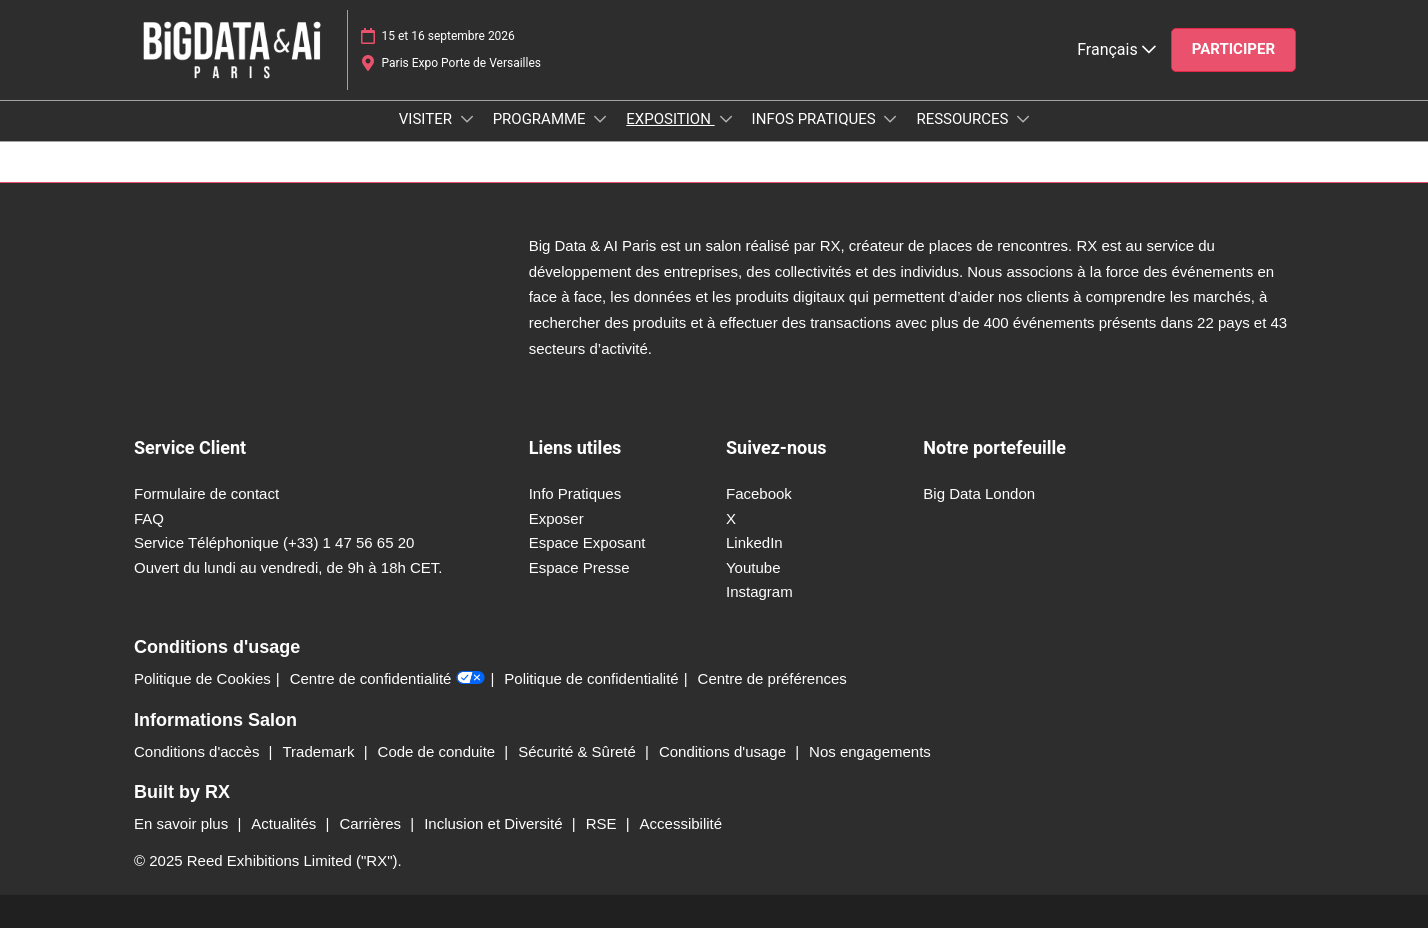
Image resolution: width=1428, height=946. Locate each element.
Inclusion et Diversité (495, 841)
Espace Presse (579, 585)
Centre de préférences (772, 696)
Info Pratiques (575, 511)
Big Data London (979, 511)
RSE (603, 841)
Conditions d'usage (724, 769)
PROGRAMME (541, 138)
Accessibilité (681, 841)
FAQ (149, 536)
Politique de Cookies (202, 696)
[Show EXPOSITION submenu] (726, 138)
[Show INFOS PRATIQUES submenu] (890, 138)
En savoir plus (183, 841)
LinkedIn (754, 560)
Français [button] (1116, 68)
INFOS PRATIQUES (816, 138)
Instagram (759, 609)
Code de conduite (439, 769)
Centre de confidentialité (388, 697)
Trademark (321, 769)
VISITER (427, 138)
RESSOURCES (964, 138)
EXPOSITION (670, 138)
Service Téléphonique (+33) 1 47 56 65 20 (274, 560)
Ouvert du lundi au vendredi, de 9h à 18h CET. (288, 585)
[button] (1233, 69)
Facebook (759, 511)
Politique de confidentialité (591, 696)
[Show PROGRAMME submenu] (600, 138)
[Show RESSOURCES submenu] (1023, 138)
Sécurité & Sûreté (579, 769)
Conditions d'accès (199, 769)
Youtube (753, 585)
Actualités (285, 841)
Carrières (372, 841)
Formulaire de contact (206, 511)
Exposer (556, 536)
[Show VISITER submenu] (467, 138)
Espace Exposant (587, 560)
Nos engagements (870, 769)
